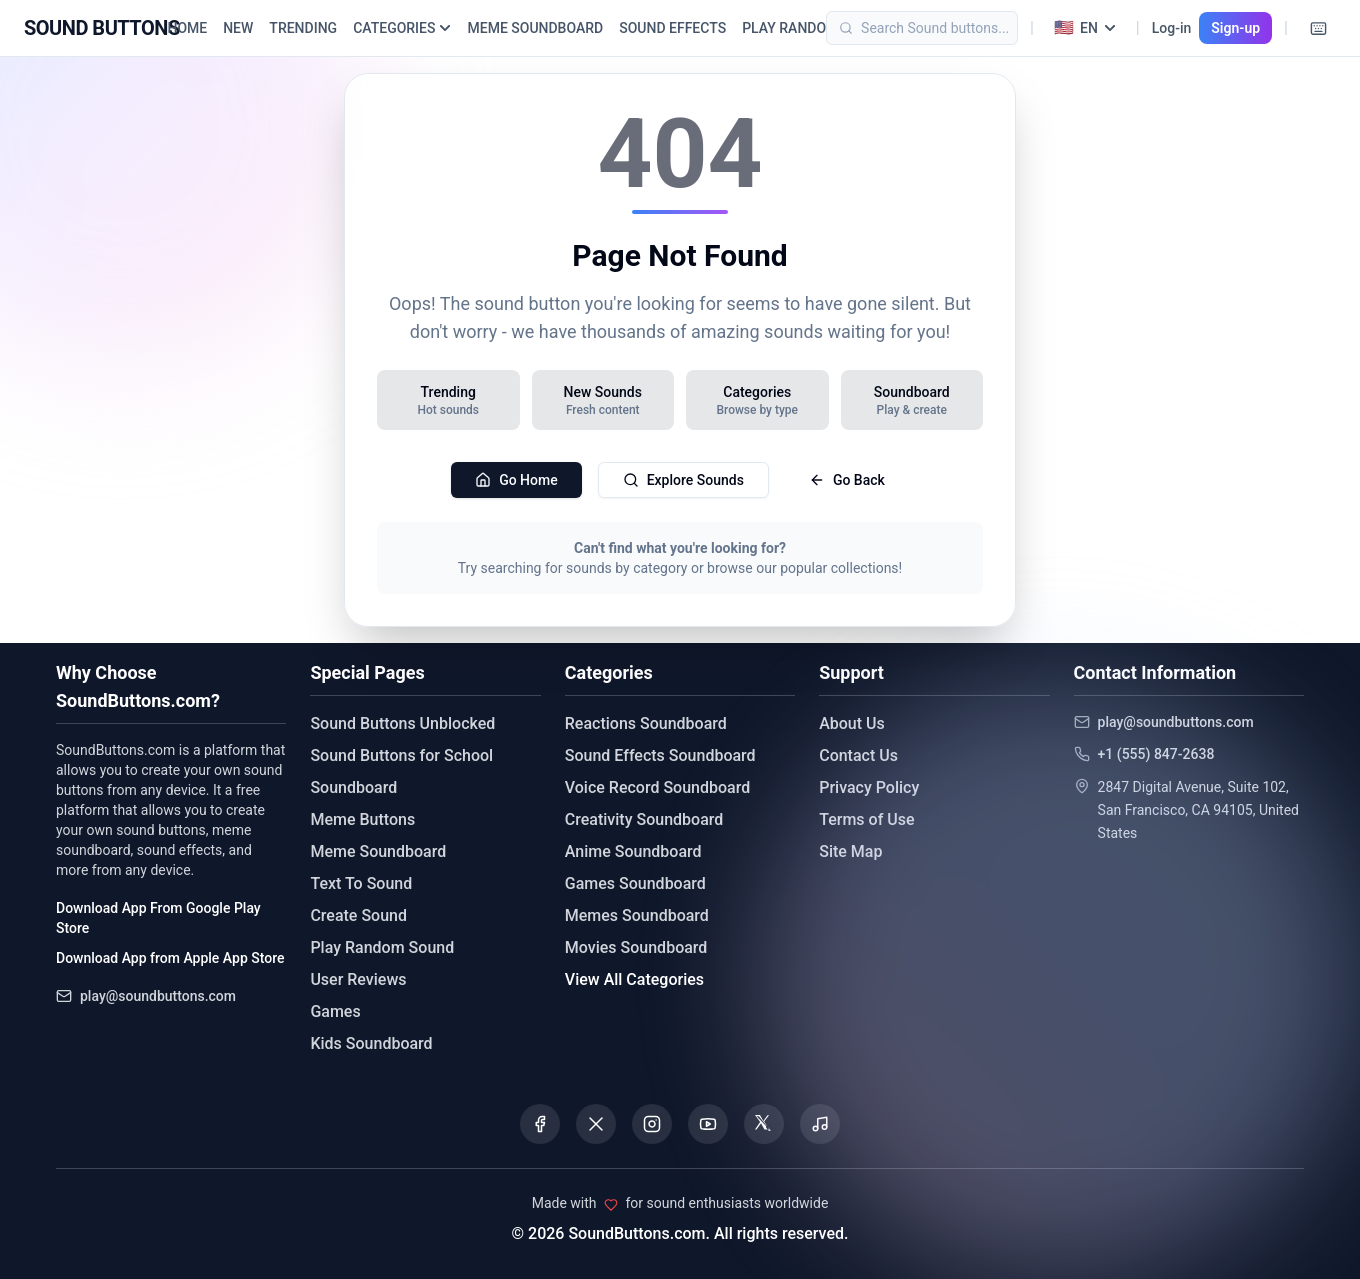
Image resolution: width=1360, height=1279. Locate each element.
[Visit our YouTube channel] (708, 1124)
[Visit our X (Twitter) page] (596, 1124)
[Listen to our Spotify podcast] (820, 1124)
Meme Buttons (362, 819)
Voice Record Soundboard (657, 787)
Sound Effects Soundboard (660, 755)
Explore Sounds (683, 480)
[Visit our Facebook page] (540, 1124)
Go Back (847, 480)
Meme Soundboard (378, 851)
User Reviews (358, 979)
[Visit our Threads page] (764, 1124)
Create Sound (358, 915)
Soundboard (353, 787)
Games (335, 1011)
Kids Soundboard (371, 1043)
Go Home (516, 480)
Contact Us (858, 755)
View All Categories (634, 979)
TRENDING (303, 28)
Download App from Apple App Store (170, 958)
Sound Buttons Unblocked (402, 723)
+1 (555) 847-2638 (1156, 754)
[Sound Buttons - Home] (102, 28)
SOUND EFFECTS (672, 28)
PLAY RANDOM (790, 28)
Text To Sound (361, 883)
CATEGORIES (402, 28)
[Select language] (1085, 28)
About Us (852, 723)
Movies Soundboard (636, 947)
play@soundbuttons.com (158, 996)
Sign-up (1235, 28)
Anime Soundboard (633, 851)
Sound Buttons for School (401, 755)
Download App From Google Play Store (158, 918)
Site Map (850, 851)
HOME (187, 28)
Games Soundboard (635, 883)
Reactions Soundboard (646, 723)
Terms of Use (866, 819)
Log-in (1172, 28)
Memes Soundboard (637, 915)
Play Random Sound (382, 947)
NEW (238, 28)
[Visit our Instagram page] (652, 1124)
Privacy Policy (869, 787)
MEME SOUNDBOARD (535, 28)
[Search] (952, 28)
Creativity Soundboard (644, 819)
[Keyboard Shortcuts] (1318, 28)
